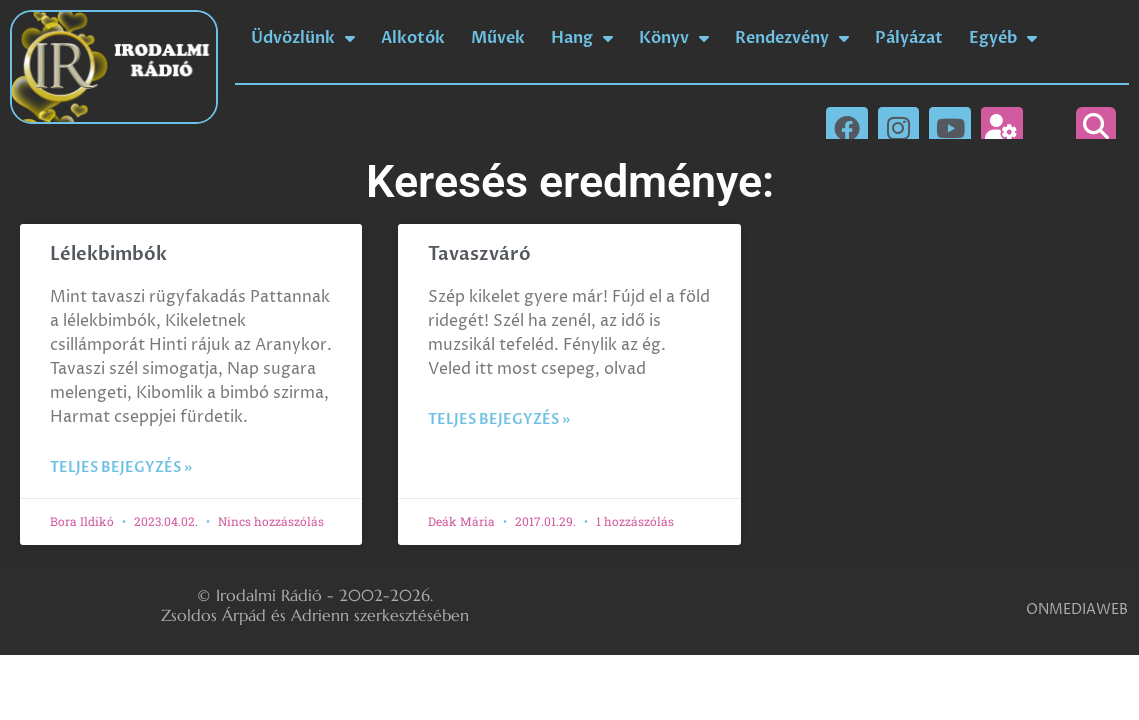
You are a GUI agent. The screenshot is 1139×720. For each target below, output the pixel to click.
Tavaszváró (479, 254)
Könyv (674, 38)
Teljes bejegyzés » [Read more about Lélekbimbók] (121, 467)
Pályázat (909, 38)
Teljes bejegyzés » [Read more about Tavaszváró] (499, 419)
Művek (498, 38)
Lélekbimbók (108, 254)
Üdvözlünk (303, 38)
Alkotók (413, 38)
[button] (1096, 127)
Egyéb (1003, 38)
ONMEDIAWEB (1077, 609)
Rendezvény (792, 38)
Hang (582, 38)
